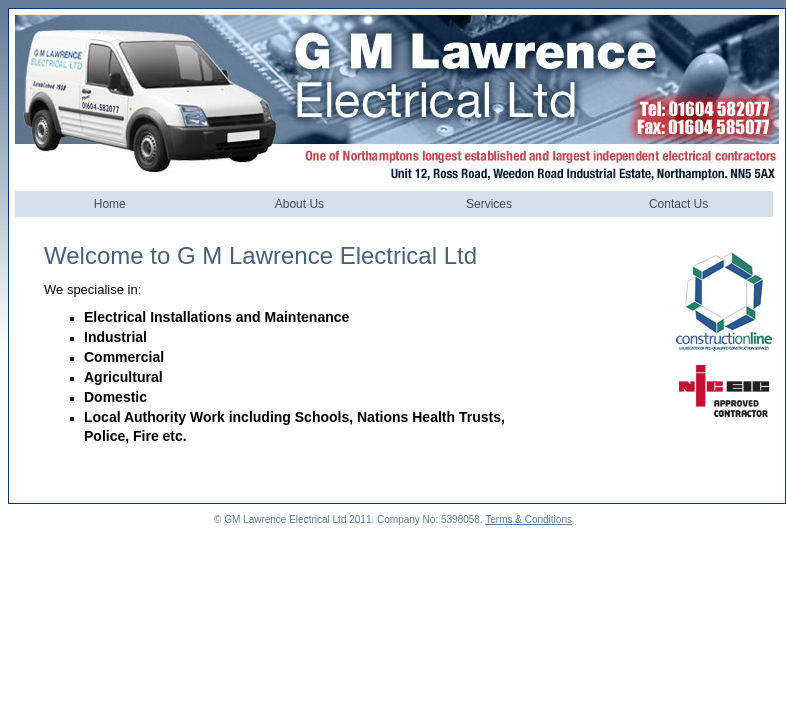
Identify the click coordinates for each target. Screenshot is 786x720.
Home (110, 204)
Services (489, 204)
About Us (299, 204)
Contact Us (678, 204)
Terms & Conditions (528, 519)
